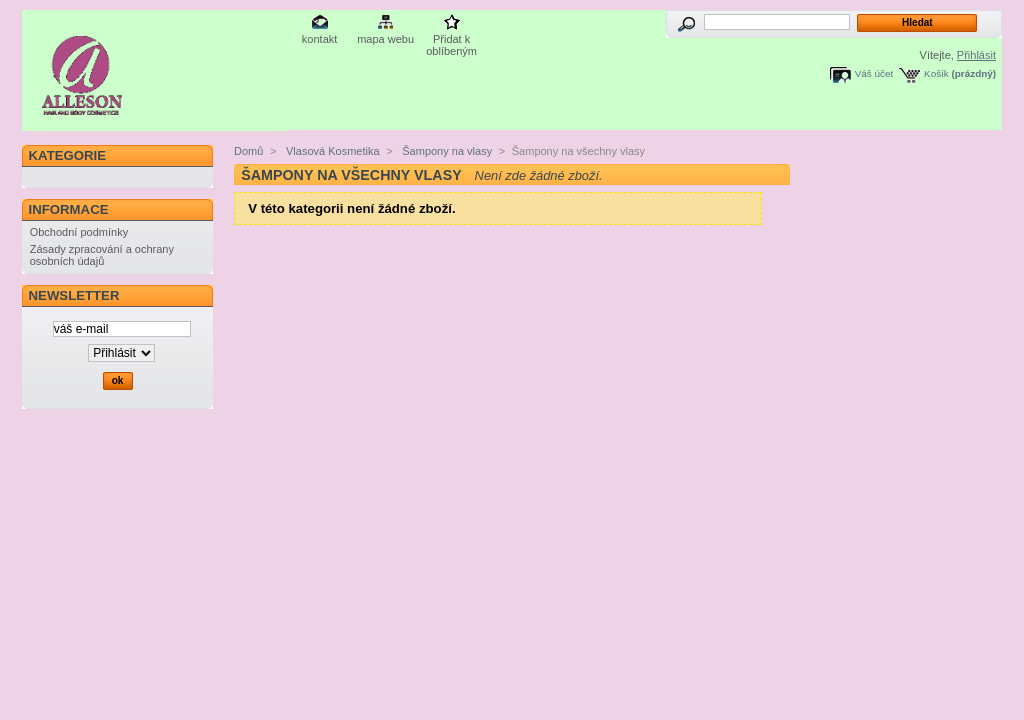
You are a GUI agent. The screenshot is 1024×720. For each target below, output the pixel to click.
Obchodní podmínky (79, 232)
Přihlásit (976, 55)
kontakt (319, 39)
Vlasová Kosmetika (331, 151)
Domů (248, 151)
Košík (936, 73)
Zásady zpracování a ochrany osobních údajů (102, 255)
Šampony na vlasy (445, 151)
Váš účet (874, 73)
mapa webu (385, 39)
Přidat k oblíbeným (451, 40)
